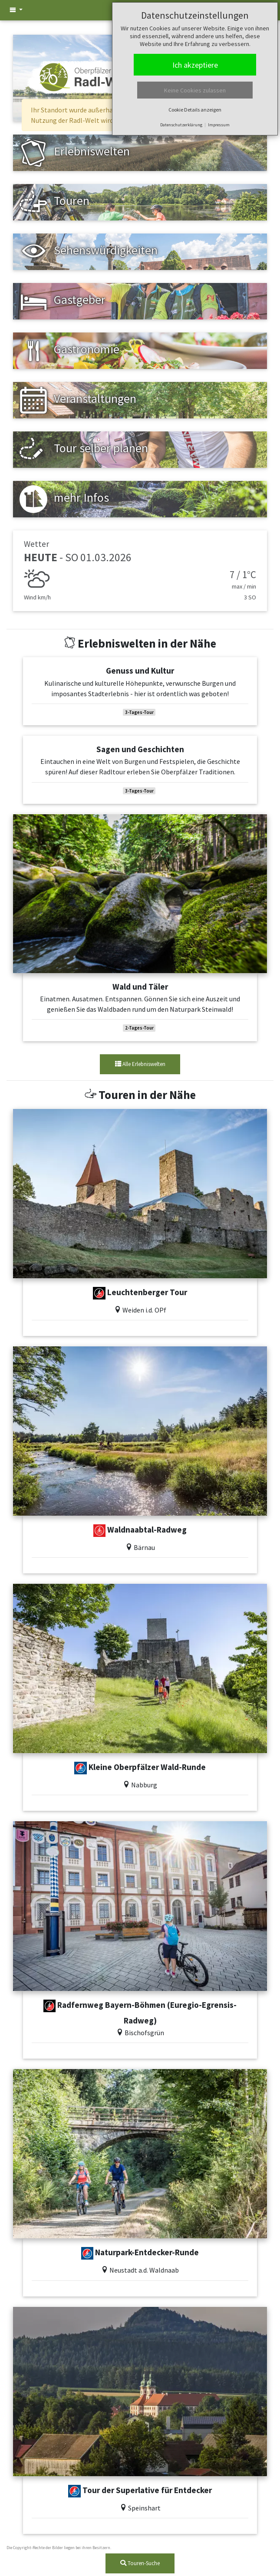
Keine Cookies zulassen (195, 90)
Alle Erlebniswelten (140, 1064)
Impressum (219, 125)
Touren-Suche (140, 2563)
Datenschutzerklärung (181, 125)
